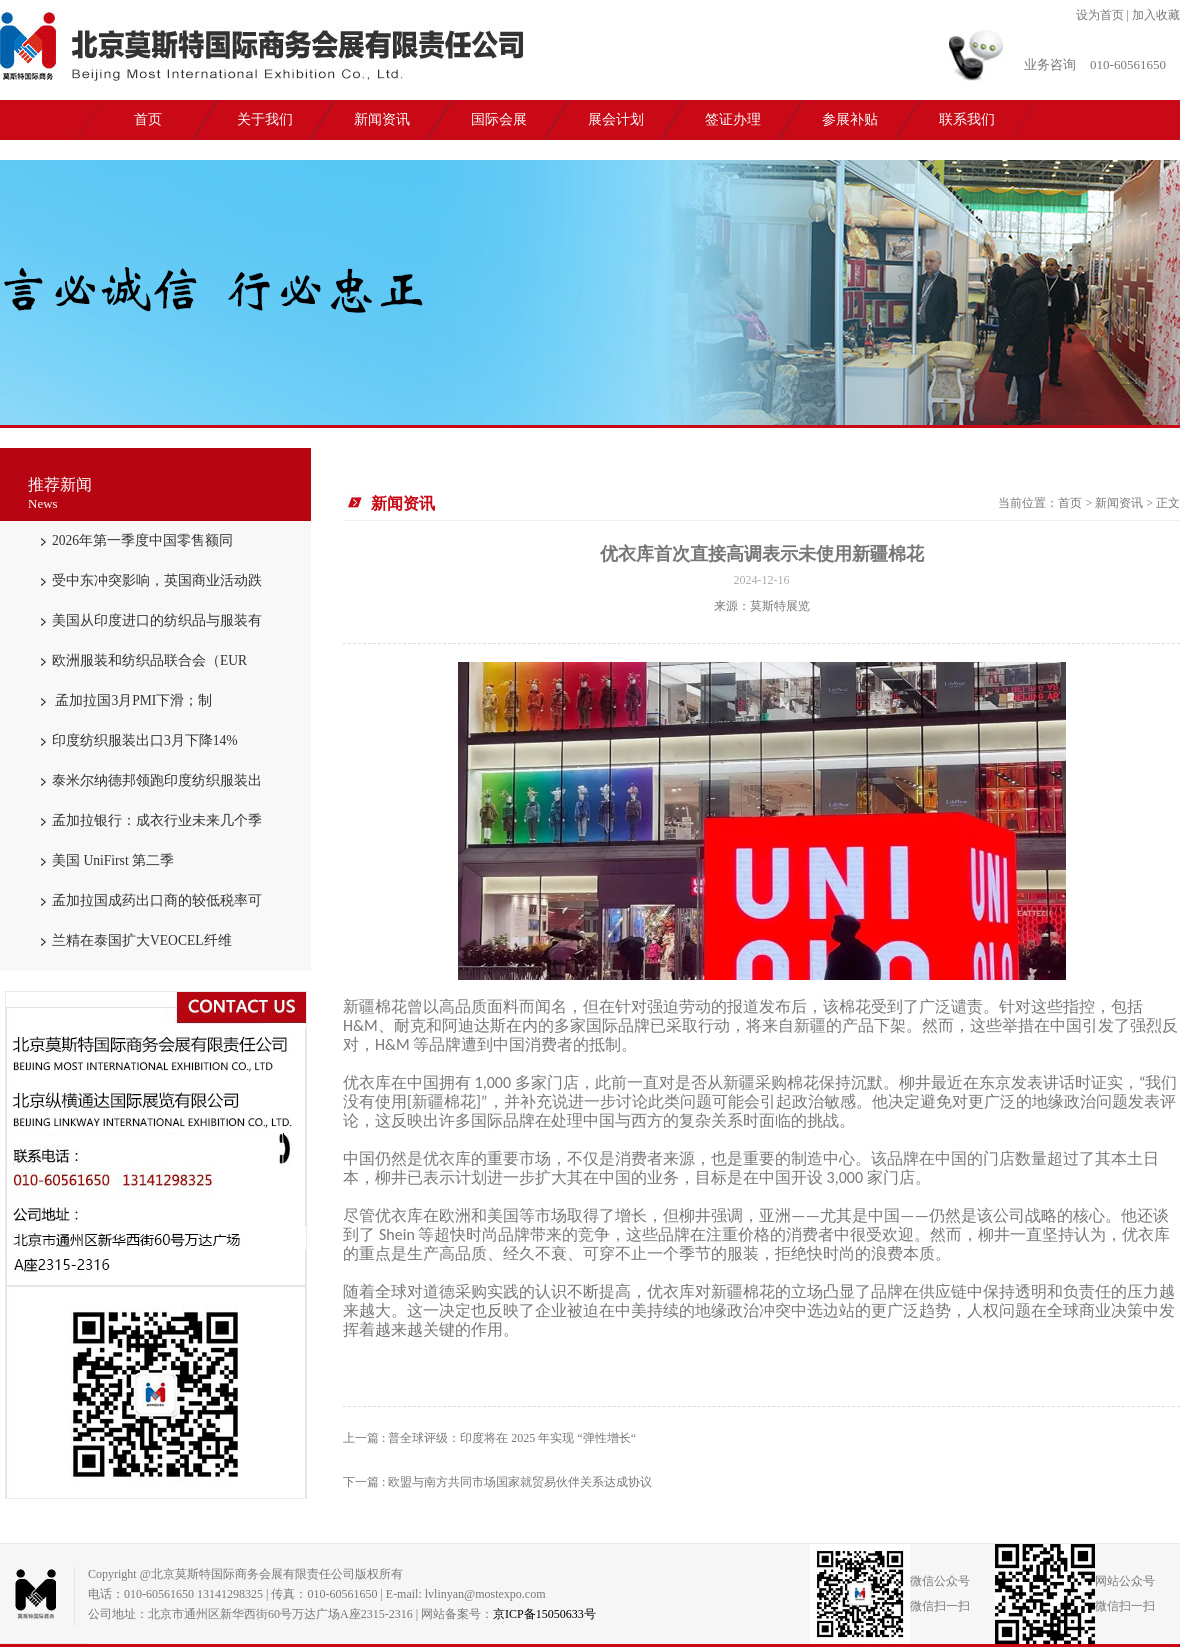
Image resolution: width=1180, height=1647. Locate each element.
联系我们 (967, 119)
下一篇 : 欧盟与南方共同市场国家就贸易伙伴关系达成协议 (497, 1482)
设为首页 (1100, 15)
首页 (148, 119)
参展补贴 (850, 119)
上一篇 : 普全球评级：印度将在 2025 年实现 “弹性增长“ (489, 1438)
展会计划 (616, 119)
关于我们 (265, 119)
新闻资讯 (382, 119)
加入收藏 (1156, 15)
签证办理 (733, 119)
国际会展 (499, 119)
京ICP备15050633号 (544, 1614)
